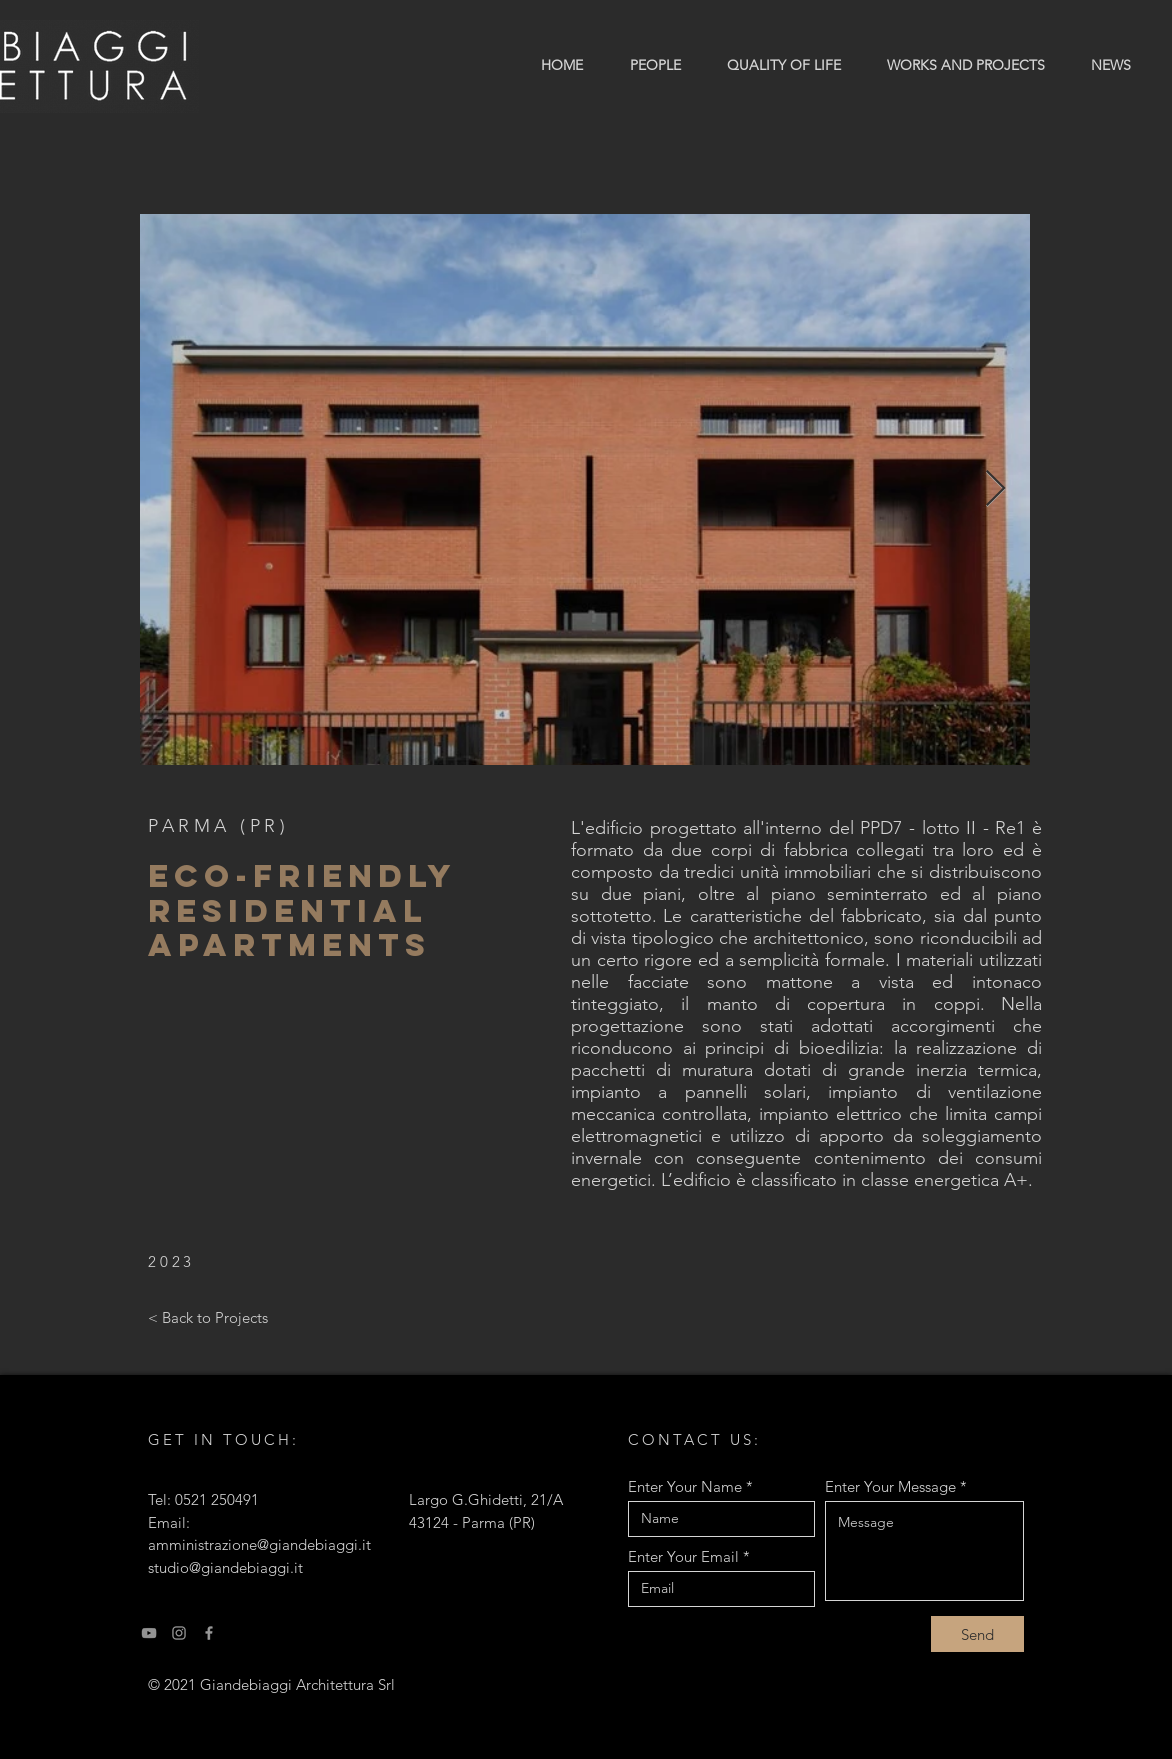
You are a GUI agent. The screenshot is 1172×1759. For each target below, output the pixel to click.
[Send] (977, 1634)
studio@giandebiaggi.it (225, 1567)
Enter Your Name (685, 1486)
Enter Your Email (683, 1556)
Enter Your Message (890, 1486)
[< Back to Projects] (208, 1317)
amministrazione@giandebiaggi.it (259, 1544)
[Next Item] (995, 489)
